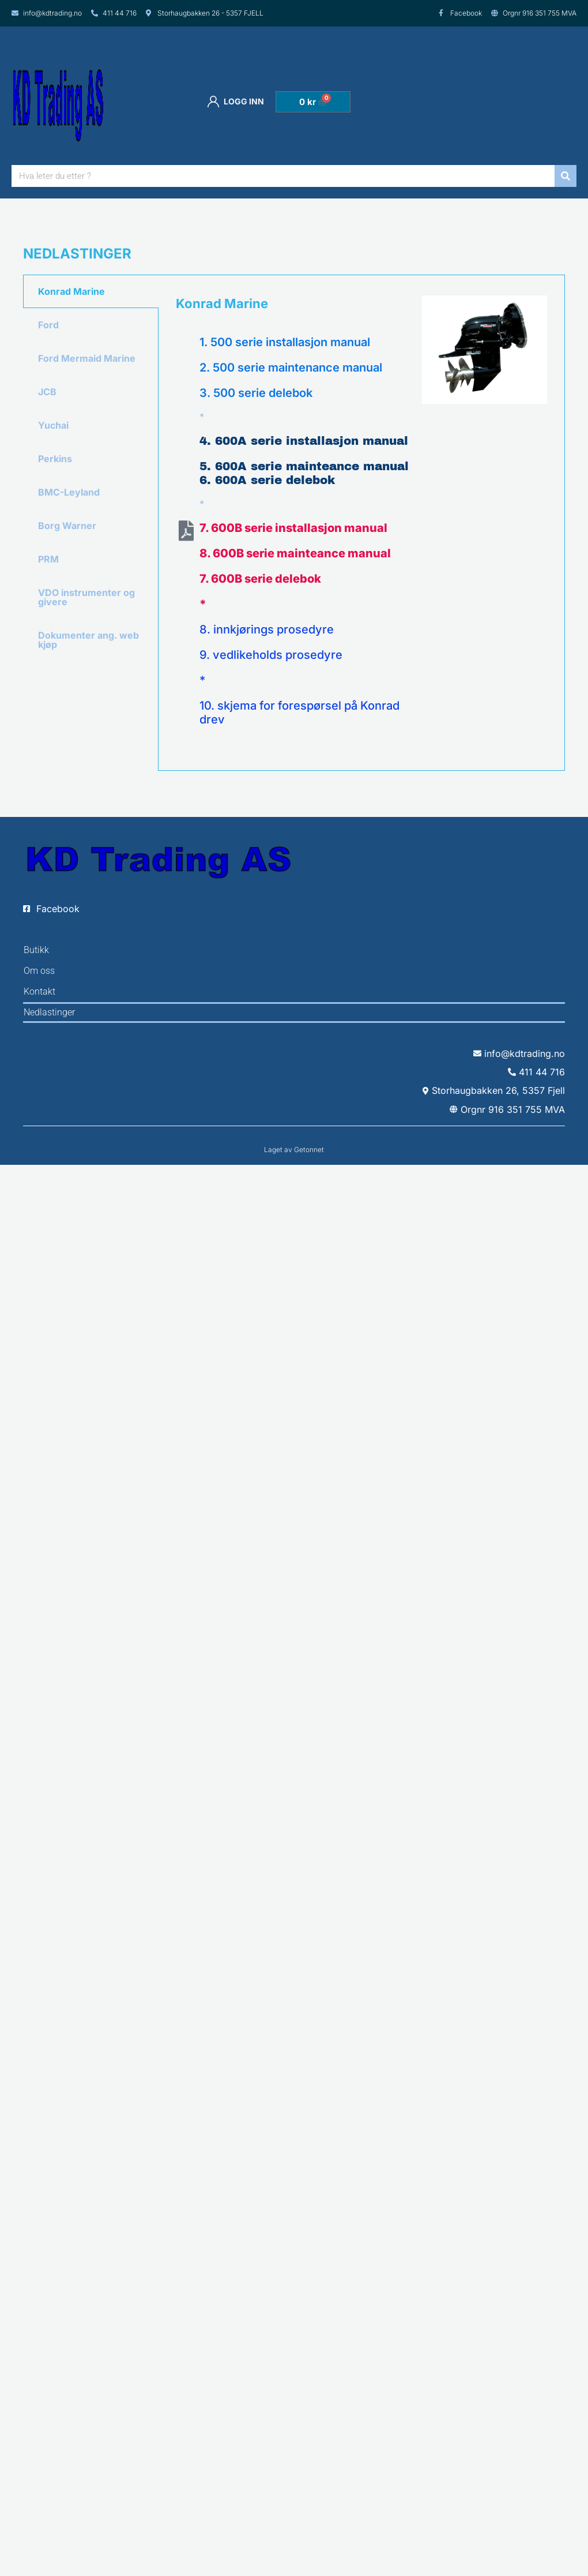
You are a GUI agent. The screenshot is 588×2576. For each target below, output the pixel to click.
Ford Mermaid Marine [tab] (86, 358)
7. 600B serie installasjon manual (293, 528)
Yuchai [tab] (53, 425)
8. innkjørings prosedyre (266, 629)
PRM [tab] (48, 559)
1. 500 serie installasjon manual (284, 342)
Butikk (36, 949)
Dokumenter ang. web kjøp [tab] (88, 639)
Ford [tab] (48, 325)
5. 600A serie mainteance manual (304, 466)
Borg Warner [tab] (67, 525)
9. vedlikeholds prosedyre (270, 655)
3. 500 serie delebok (255, 393)
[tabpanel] (361, 522)
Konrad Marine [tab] (71, 291)
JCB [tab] (47, 392)
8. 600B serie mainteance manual (295, 553)
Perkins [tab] (55, 458)
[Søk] (565, 176)
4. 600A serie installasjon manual (303, 440)
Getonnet (309, 1149)
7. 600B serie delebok (260, 579)
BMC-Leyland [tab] (69, 492)
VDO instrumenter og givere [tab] (86, 597)
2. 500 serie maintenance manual (290, 367)
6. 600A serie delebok (267, 480)
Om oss (39, 970)
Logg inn (236, 101)
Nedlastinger (49, 1012)
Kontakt (39, 991)
